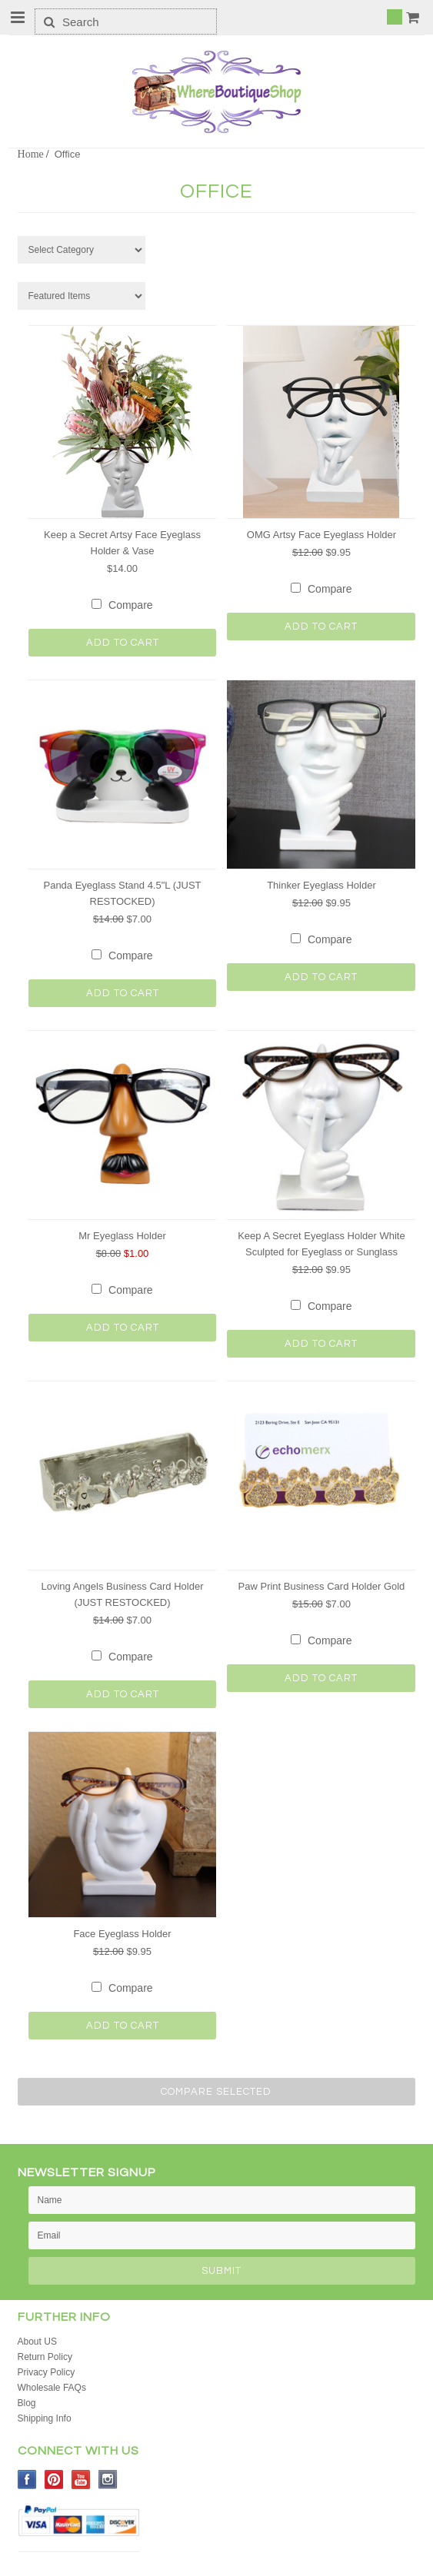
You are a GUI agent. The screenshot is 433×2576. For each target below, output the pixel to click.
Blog (27, 2403)
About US (37, 2341)
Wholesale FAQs (52, 2387)
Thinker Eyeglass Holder (321, 885)
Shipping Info (45, 2418)
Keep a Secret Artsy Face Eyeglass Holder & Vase (122, 543)
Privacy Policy (46, 2372)
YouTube (81, 2479)
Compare (130, 605)
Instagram (108, 2479)
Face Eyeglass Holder (122, 1933)
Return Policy (45, 2357)
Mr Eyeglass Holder (121, 1235)
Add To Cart (122, 642)
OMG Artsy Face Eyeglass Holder (321, 534)
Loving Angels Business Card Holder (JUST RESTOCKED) (122, 1594)
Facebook (27, 2479)
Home (31, 153)
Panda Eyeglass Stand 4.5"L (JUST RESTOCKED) (122, 893)
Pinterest (54, 2479)
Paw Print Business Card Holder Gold (321, 1586)
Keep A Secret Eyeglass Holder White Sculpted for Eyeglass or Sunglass (321, 1244)
